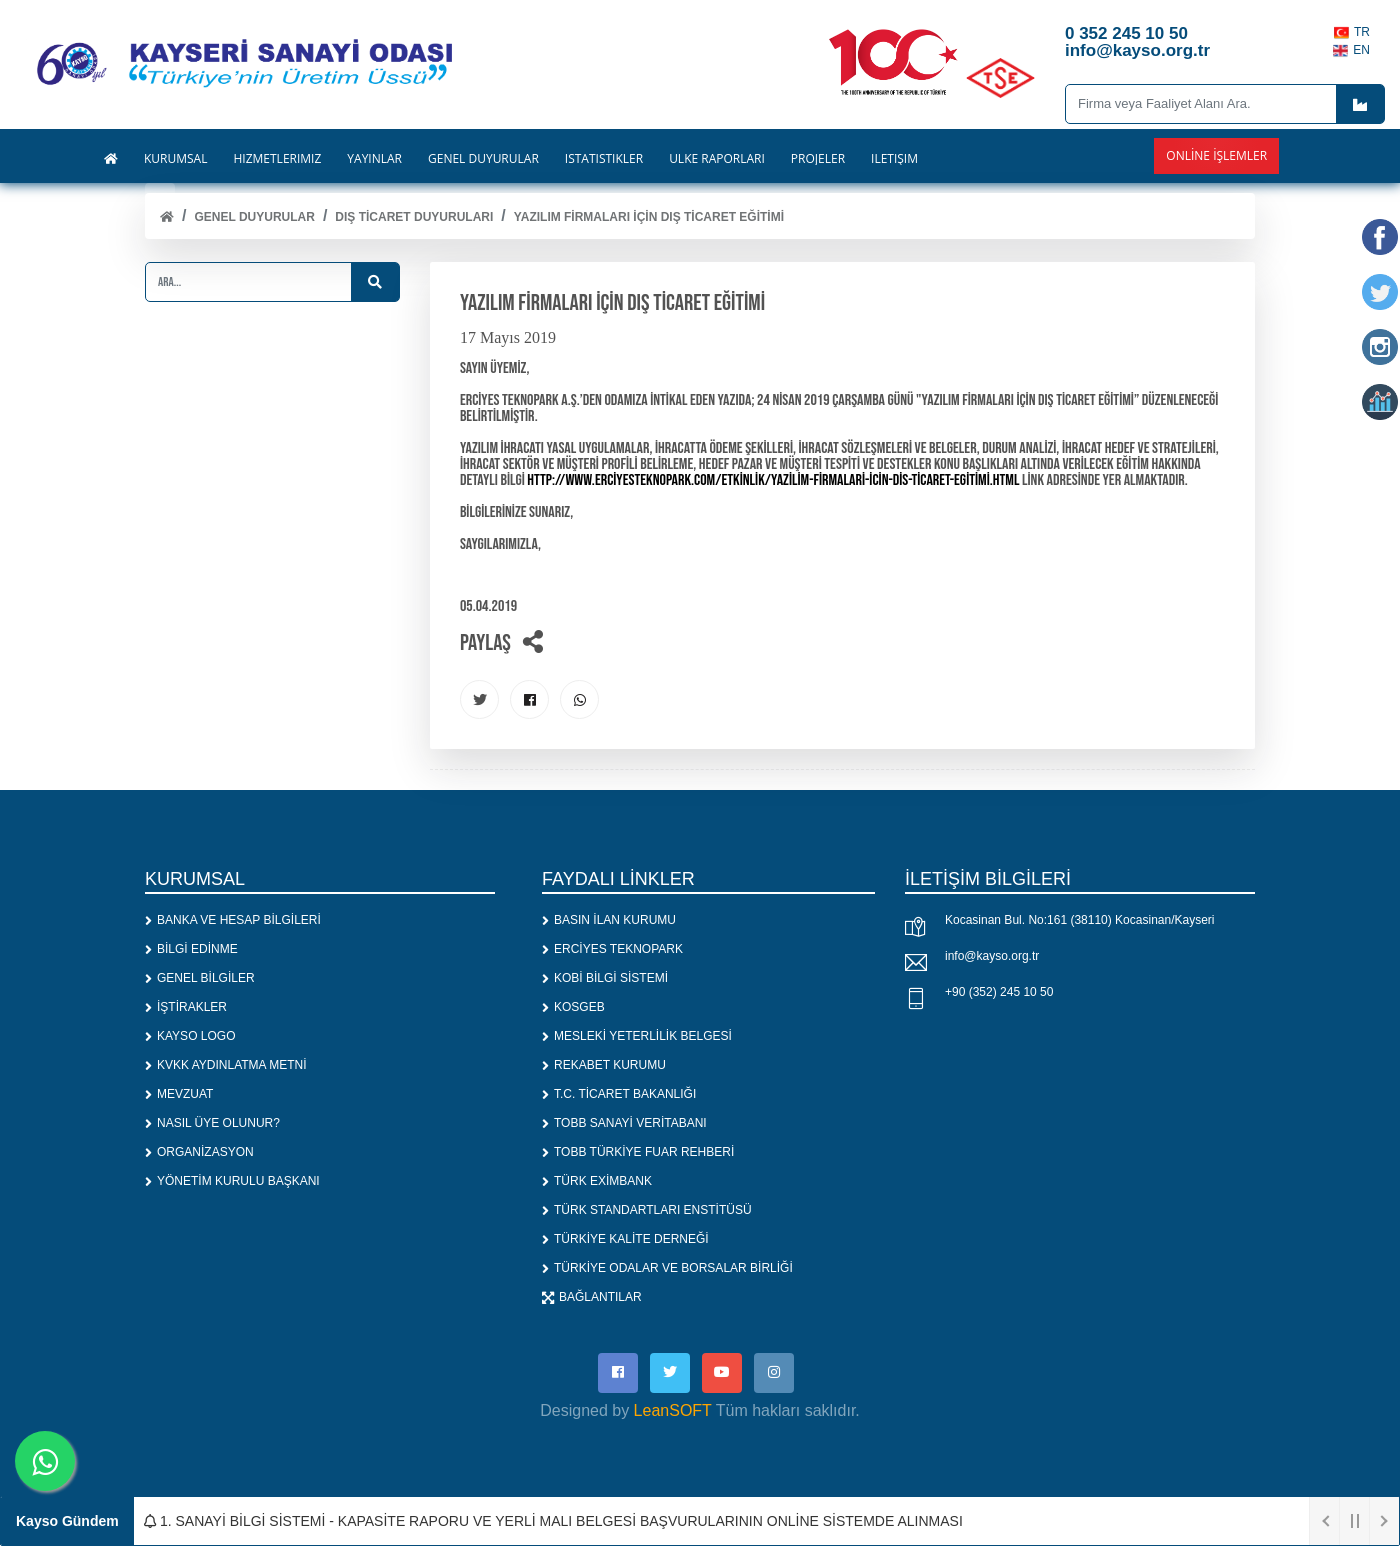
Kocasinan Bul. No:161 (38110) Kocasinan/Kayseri (1080, 921)
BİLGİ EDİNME (191, 950)
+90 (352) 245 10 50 (999, 993)
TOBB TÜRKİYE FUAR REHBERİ (638, 1153)
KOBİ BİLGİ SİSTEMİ (605, 979)
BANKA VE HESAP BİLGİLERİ (233, 921)
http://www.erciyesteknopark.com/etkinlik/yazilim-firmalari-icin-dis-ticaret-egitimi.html (773, 480)
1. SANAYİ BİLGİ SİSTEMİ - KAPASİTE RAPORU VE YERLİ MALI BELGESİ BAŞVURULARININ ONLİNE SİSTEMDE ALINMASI (553, 1521)
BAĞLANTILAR (592, 1298)
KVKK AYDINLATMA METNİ (226, 1066)
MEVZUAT (179, 1095)
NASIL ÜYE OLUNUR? (212, 1124)
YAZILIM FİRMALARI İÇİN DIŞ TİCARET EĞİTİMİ (649, 217)
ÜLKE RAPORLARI (717, 159)
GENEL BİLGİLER (200, 979)
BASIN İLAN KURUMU (609, 921)
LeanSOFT (673, 1411)
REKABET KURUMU (604, 1066)
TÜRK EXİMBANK (597, 1182)
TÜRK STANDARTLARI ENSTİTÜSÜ (647, 1211)
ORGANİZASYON (199, 1153)
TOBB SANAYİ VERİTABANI (624, 1124)
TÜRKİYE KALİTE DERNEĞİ (625, 1240)
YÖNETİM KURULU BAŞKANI (232, 1182)
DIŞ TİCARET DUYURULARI (414, 217)
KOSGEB (573, 1008)
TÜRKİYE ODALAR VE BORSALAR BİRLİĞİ (667, 1269)
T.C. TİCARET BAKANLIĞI (619, 1095)
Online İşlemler (1216, 155)
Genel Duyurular (254, 217)
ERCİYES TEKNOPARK (612, 950)
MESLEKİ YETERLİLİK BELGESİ (637, 1037)
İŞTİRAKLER (186, 1008)
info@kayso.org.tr (992, 957)
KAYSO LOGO (190, 1037)
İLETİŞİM (894, 159)
